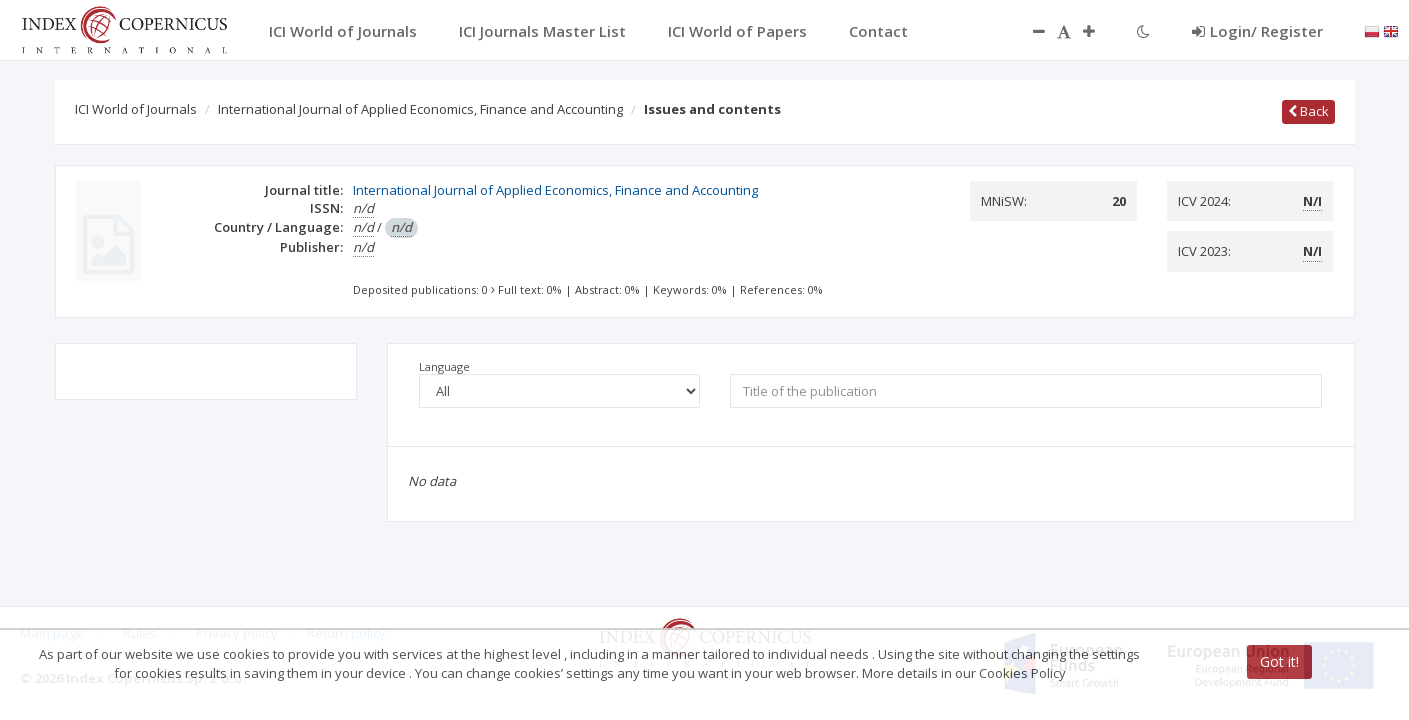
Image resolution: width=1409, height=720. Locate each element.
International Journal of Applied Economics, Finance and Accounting (420, 109)
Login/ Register (1257, 31)
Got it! (1279, 661)
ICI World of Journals (136, 109)
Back (1308, 111)
